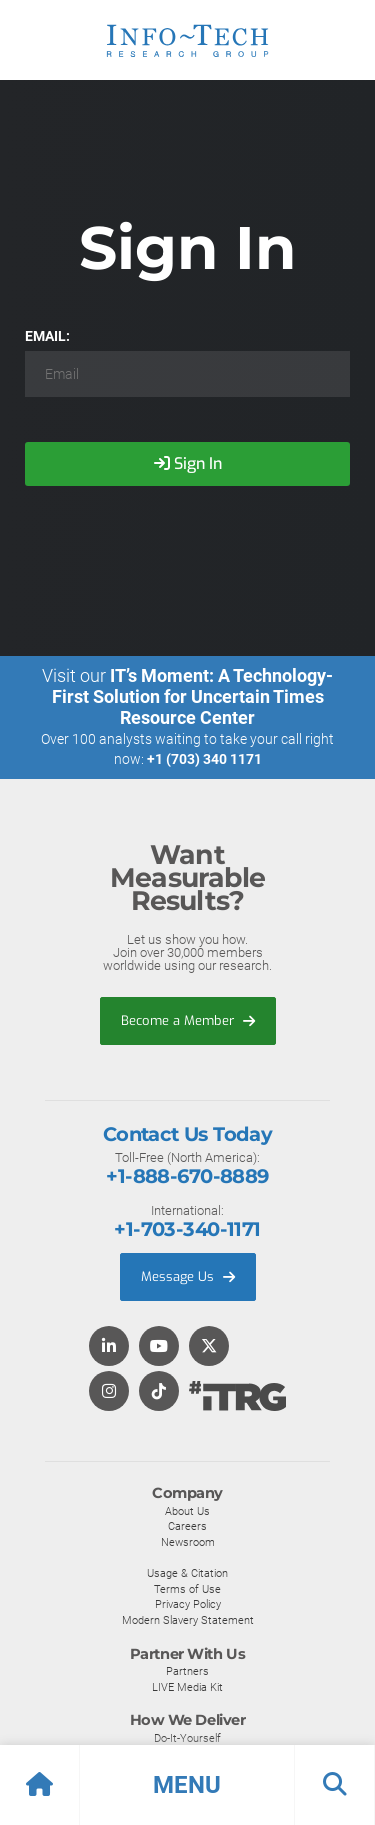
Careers (187, 1526)
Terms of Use (187, 1589)
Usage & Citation (187, 1573)
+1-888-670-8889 (187, 1176)
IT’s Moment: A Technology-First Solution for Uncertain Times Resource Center (193, 696)
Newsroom (188, 1542)
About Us (187, 1511)
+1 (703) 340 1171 (204, 759)
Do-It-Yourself (187, 1738)
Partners (187, 1671)
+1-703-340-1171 (187, 1229)
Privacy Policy (188, 1604)
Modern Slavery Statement (188, 1620)
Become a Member (188, 1020)
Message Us (188, 1276)
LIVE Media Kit (187, 1687)
